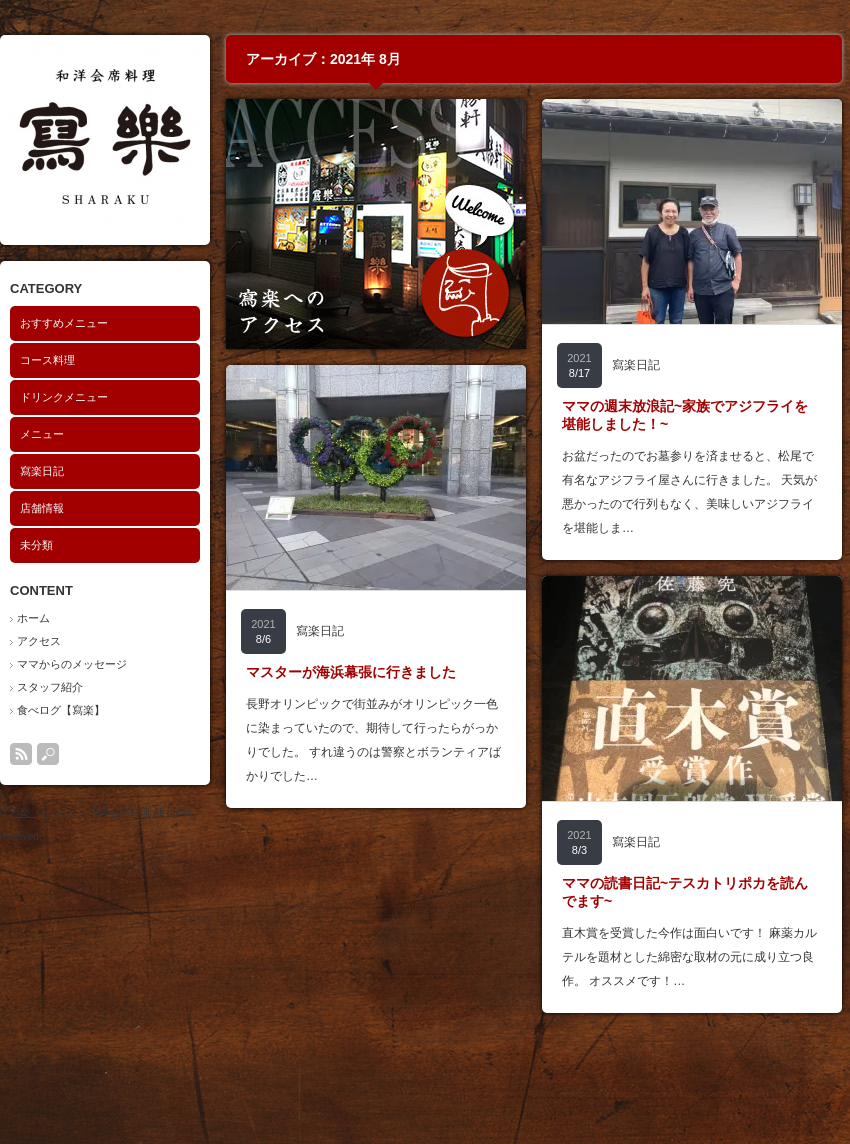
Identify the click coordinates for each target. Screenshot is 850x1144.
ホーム (33, 618)
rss (21, 754)
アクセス (39, 641)
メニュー (42, 434)
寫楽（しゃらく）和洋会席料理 (80, 812)
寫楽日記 (42, 471)
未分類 (36, 545)
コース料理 (47, 360)
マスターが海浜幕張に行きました (351, 672)
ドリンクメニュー (64, 397)
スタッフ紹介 (50, 687)
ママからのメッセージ (72, 664)
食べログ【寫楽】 (61, 710)
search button (48, 754)
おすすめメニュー (64, 323)
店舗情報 (42, 508)
